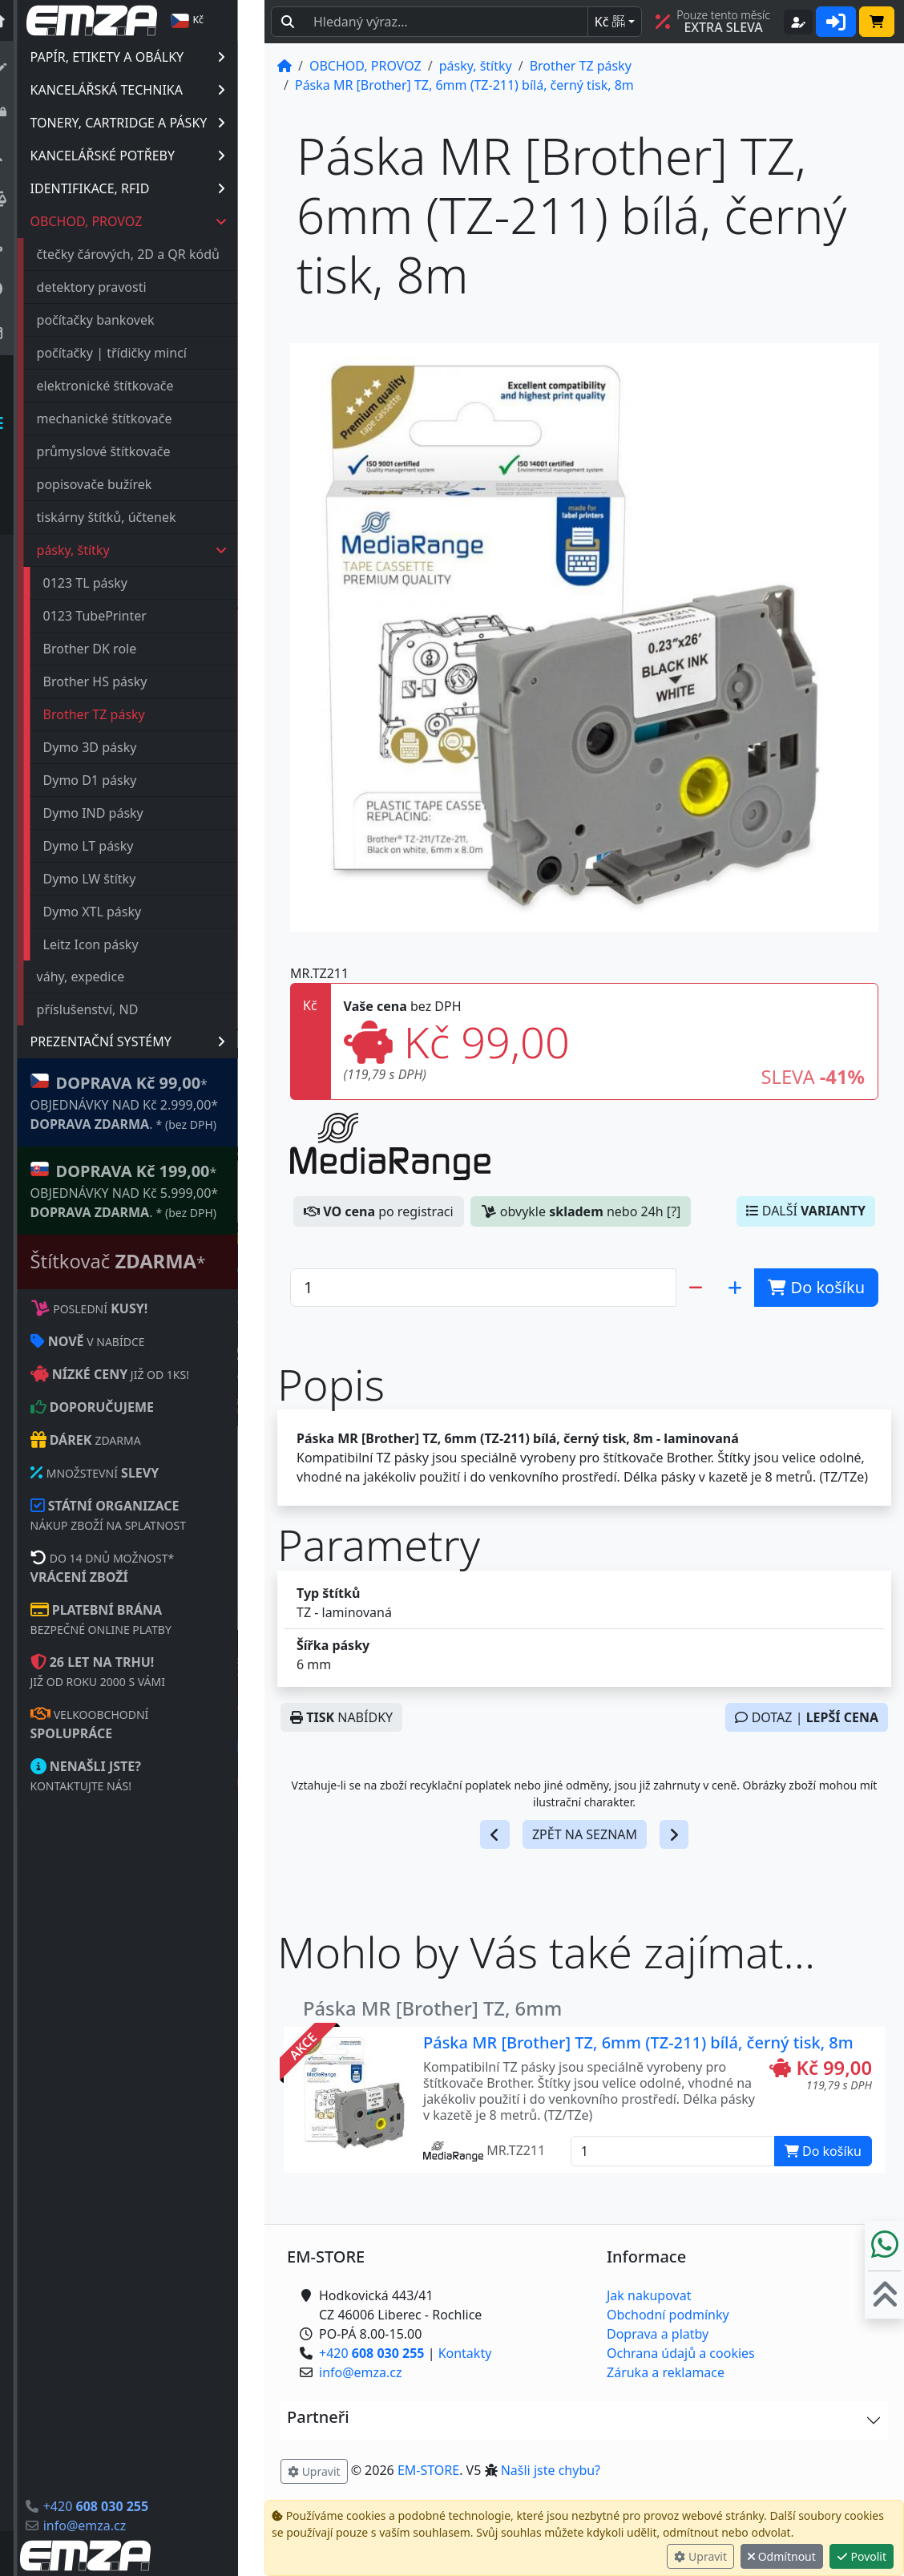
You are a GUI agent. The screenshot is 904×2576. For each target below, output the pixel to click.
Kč (610, 21)
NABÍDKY (341, 1717)
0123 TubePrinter (121, 616)
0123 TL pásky (112, 583)
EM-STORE (428, 2470)
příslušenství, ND (114, 1009)
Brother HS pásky (122, 681)
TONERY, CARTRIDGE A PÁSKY (154, 122)
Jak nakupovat (649, 2295)
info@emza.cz (111, 2525)
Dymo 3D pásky (116, 747)
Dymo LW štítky (116, 879)
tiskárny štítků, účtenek (133, 517)
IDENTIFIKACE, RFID (154, 188)
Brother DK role (116, 648)
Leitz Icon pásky (117, 944)
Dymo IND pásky (120, 813)
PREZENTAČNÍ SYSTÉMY (154, 1041)
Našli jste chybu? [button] (550, 2470)
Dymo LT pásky (115, 846)
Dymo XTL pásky (119, 911)
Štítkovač (144, 1261)
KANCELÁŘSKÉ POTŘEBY (154, 155)
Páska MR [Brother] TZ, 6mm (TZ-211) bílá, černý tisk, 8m (638, 2042)
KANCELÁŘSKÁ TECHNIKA (154, 90)
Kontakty (465, 2353)
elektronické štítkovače (131, 385)
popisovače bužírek (121, 484)
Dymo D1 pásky (116, 780)
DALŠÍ (806, 1210)
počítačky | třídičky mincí (138, 353)
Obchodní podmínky (668, 2314)
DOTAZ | (806, 1717)
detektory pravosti (118, 287)
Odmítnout (782, 2556)
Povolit (861, 2556)
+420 (122, 2506)
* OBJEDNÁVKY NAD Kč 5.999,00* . (151, 1190)
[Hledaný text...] (446, 21)
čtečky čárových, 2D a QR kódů (154, 254)
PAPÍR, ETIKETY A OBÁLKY (154, 57)
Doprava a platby (657, 2334)
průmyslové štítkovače (130, 451)
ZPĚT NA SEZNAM (584, 1834)
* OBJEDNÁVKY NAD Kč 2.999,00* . (151, 1102)
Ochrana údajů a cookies (681, 2353)
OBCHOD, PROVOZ (155, 221)
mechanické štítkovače (131, 418)
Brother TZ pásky (121, 714)
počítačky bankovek (122, 320)
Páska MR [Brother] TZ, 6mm (432, 2008)
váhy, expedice (107, 976)
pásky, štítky (158, 550)
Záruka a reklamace (665, 2372)
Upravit (700, 2556)
